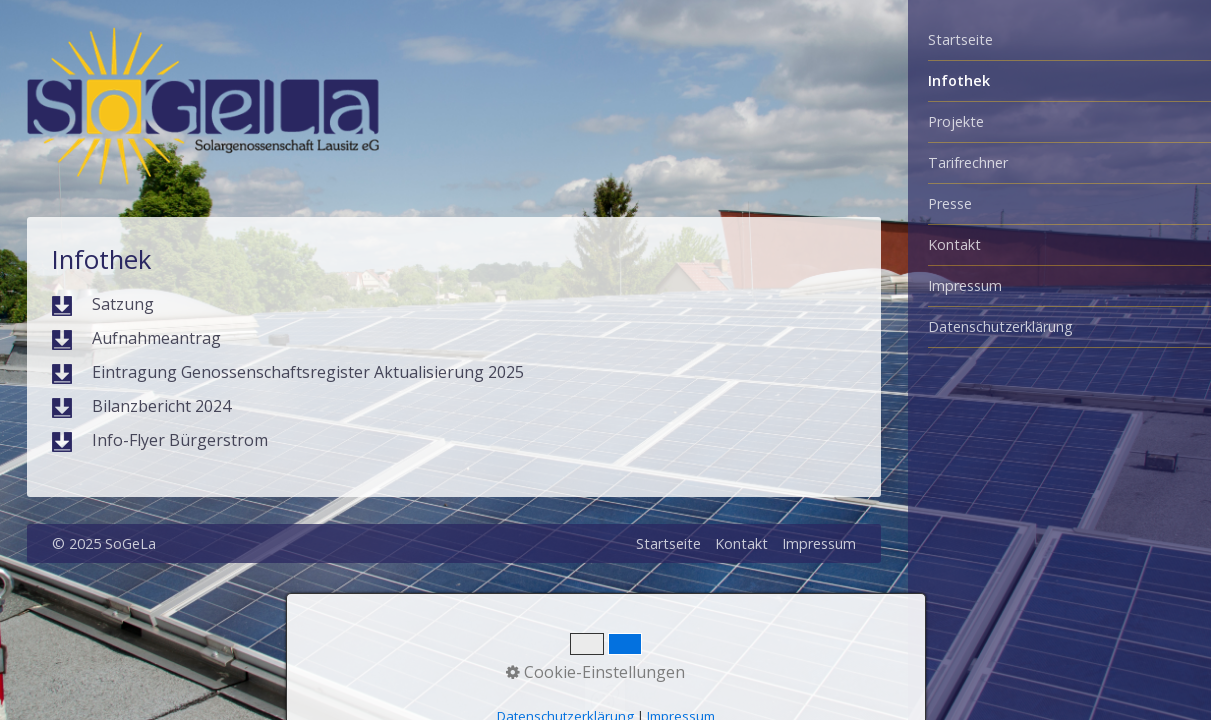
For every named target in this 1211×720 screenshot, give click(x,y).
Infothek (959, 80)
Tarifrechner (968, 162)
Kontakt (954, 244)
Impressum (965, 285)
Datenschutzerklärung (1000, 326)
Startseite (960, 39)
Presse (950, 203)
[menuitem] (1059, 40)
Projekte (956, 121)
